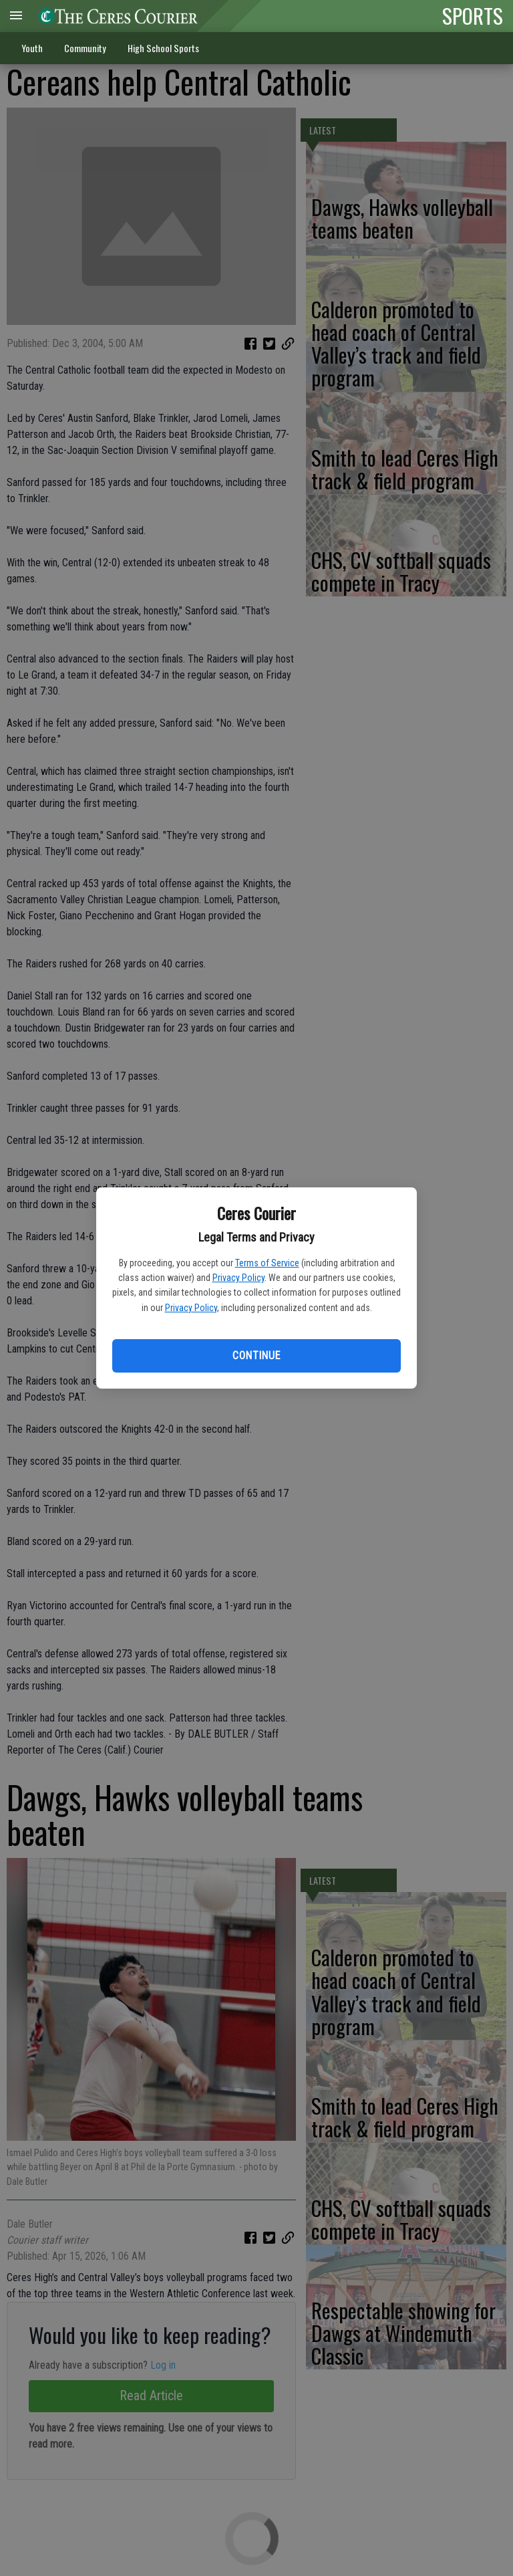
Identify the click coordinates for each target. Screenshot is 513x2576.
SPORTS (472, 15)
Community (85, 48)
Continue (256, 1355)
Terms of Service (267, 1263)
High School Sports (163, 48)
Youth (32, 48)
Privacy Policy (238, 1277)
